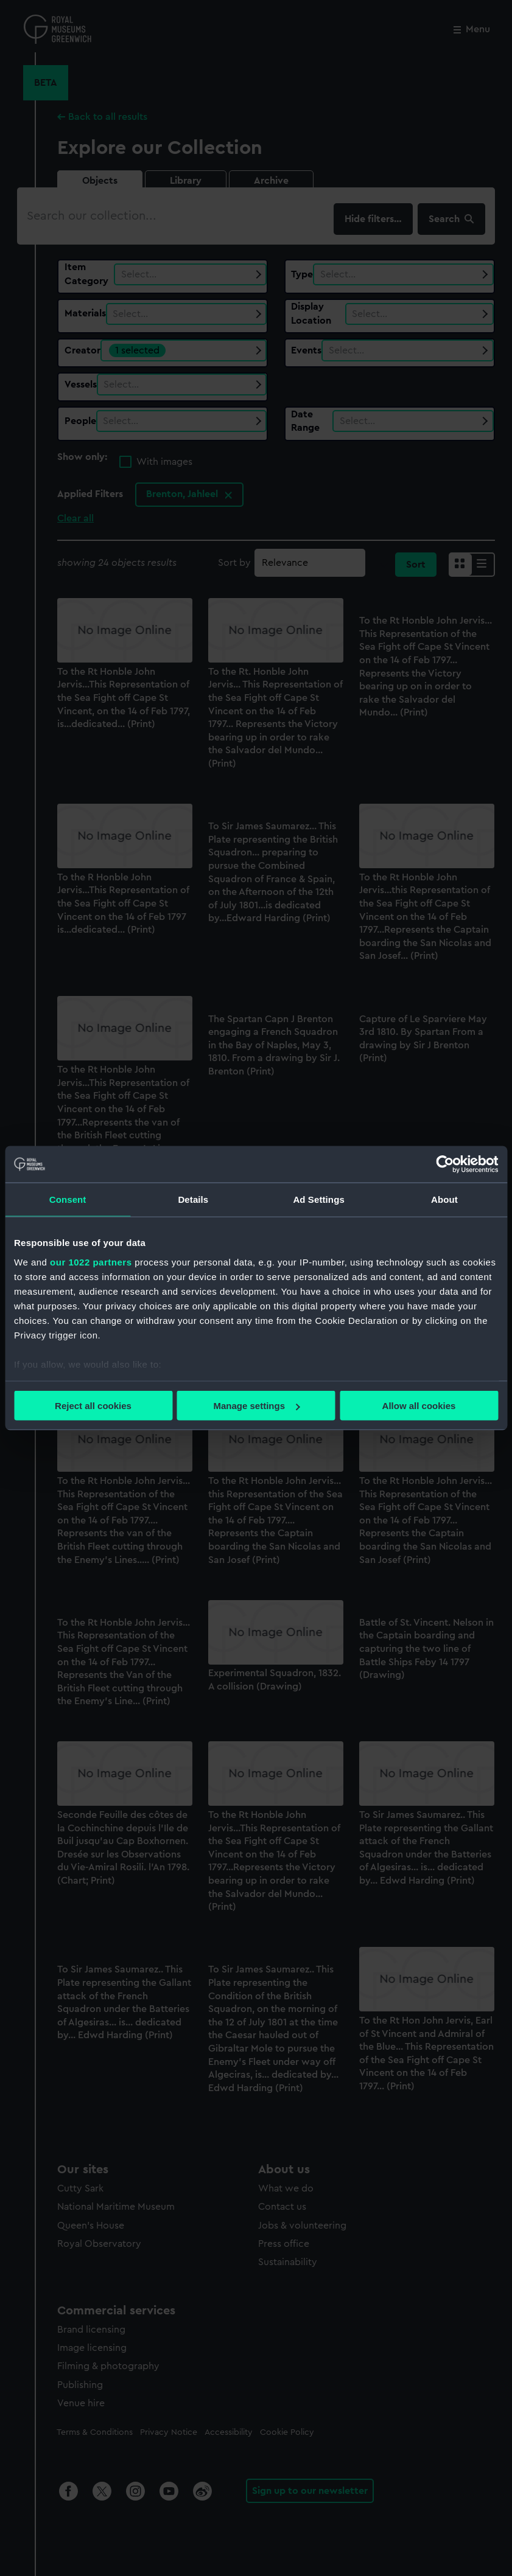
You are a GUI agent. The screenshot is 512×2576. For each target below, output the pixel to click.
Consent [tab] (67, 1199)
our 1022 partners (91, 1261)
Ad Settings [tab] (318, 1199)
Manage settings (256, 1406)
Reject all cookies (93, 1406)
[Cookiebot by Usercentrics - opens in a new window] (444, 1164)
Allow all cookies (419, 1406)
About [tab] (444, 1199)
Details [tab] (193, 1199)
